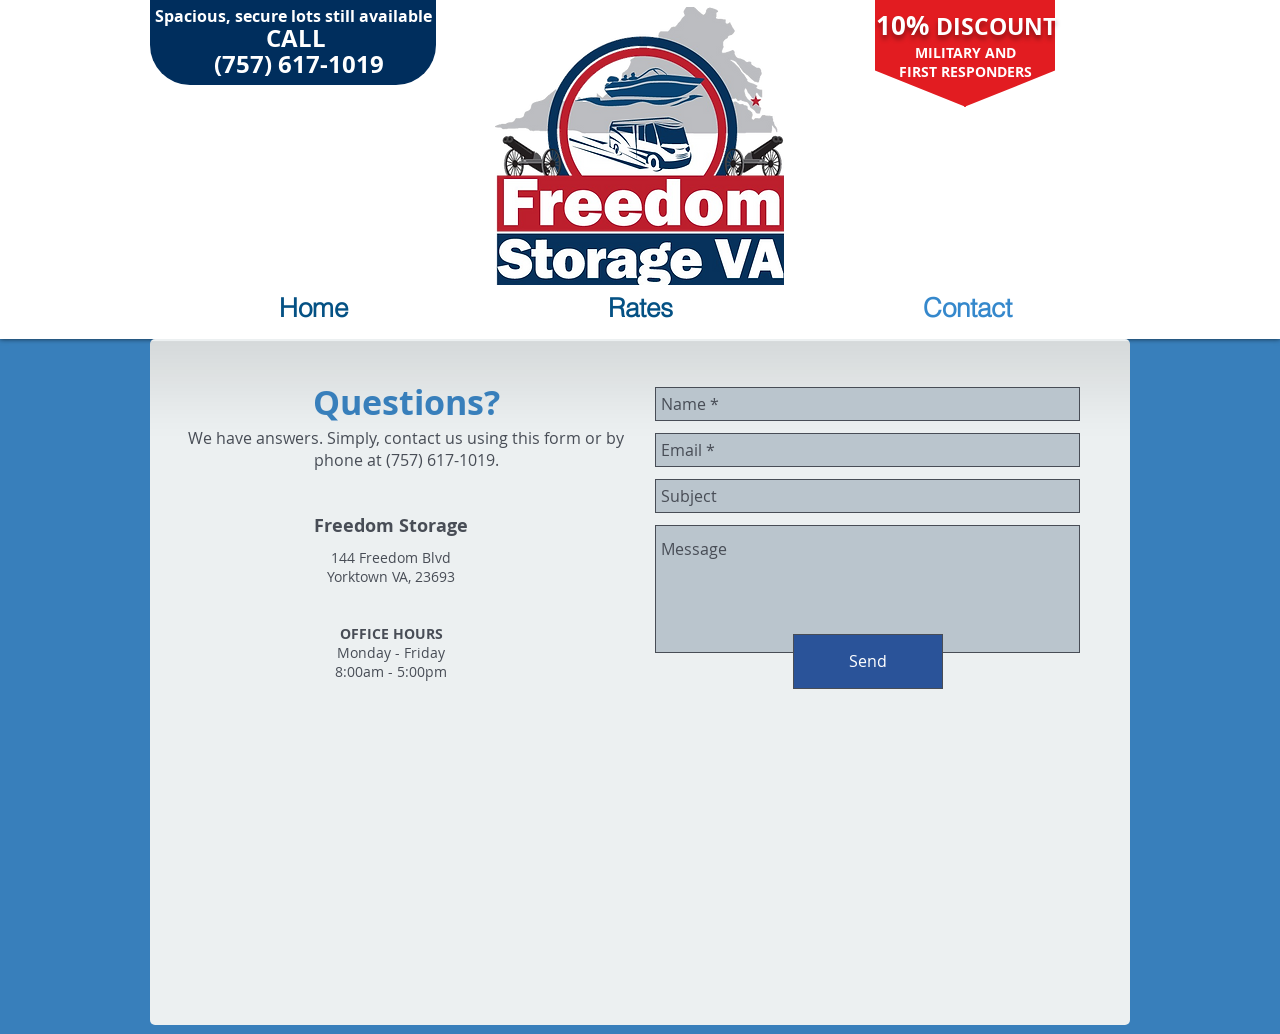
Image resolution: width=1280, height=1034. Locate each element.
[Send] (868, 661)
